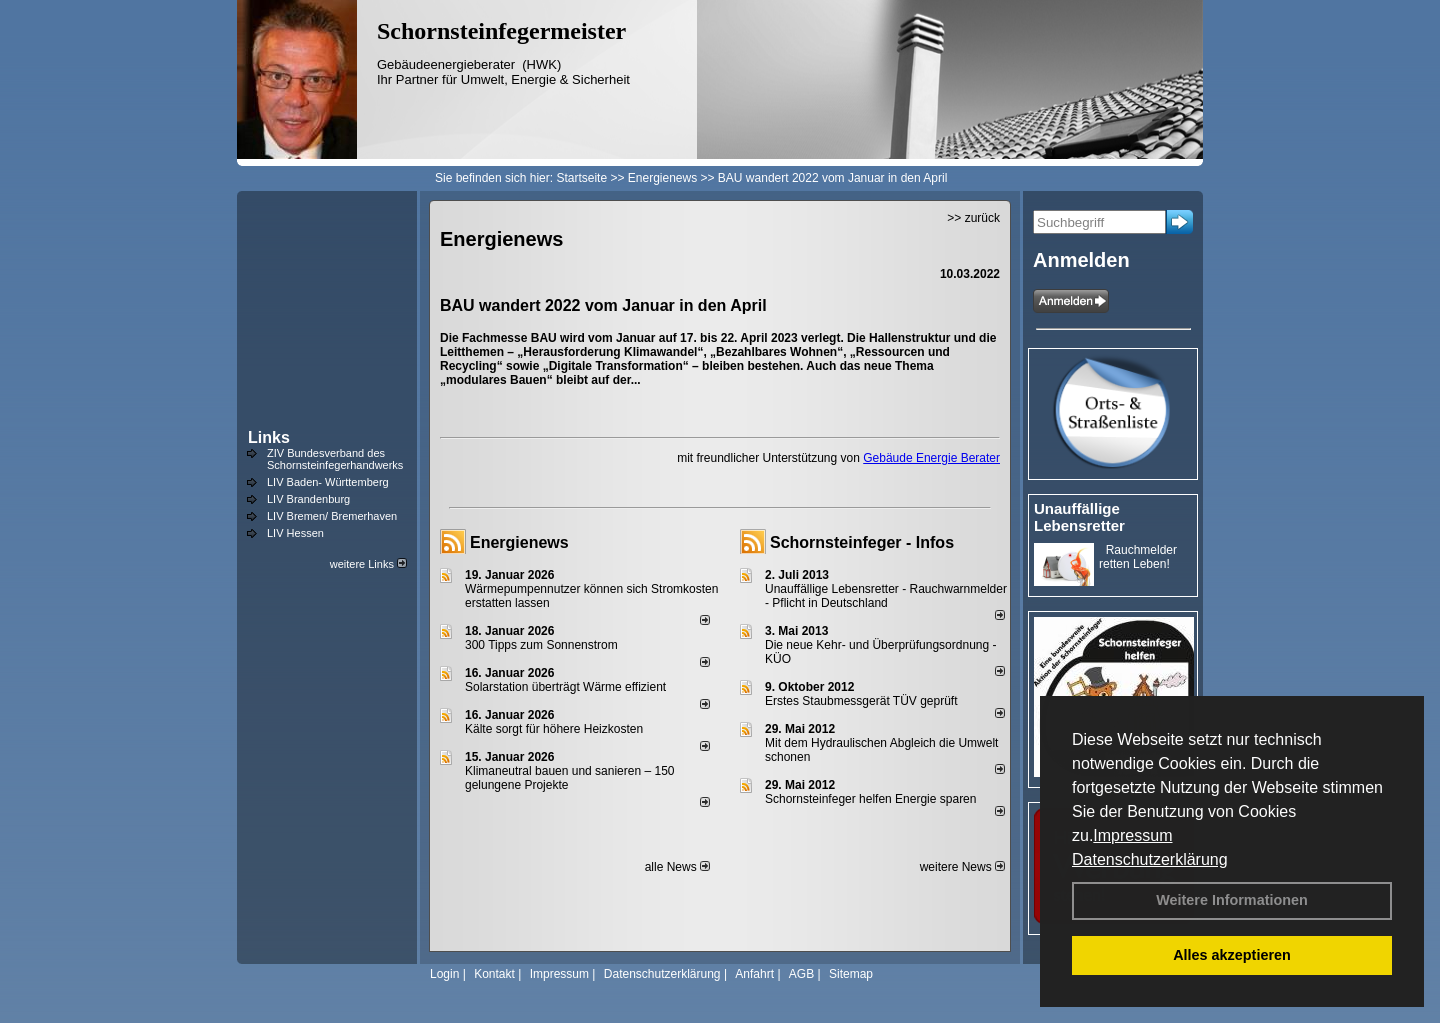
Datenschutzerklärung (1150, 859)
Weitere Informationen (1232, 900)
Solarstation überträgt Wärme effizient (565, 687)
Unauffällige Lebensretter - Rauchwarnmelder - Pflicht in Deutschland (886, 596)
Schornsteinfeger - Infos (862, 542)
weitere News (962, 867)
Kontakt (494, 974)
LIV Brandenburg (308, 499)
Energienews (519, 542)
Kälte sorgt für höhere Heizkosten (555, 729)
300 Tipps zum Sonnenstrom (541, 645)
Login (444, 974)
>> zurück (973, 218)
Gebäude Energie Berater (931, 458)
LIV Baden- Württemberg (328, 482)
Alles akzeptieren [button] (1232, 955)
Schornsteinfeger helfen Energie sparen (870, 799)
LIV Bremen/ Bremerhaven (332, 516)
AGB (801, 974)
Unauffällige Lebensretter (1079, 517)
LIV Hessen (295, 533)
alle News (677, 867)
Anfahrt (754, 974)
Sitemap (851, 974)
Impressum (1132, 835)
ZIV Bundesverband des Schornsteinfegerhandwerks (335, 459)
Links (269, 437)
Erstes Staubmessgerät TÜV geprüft (861, 701)
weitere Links (368, 564)
